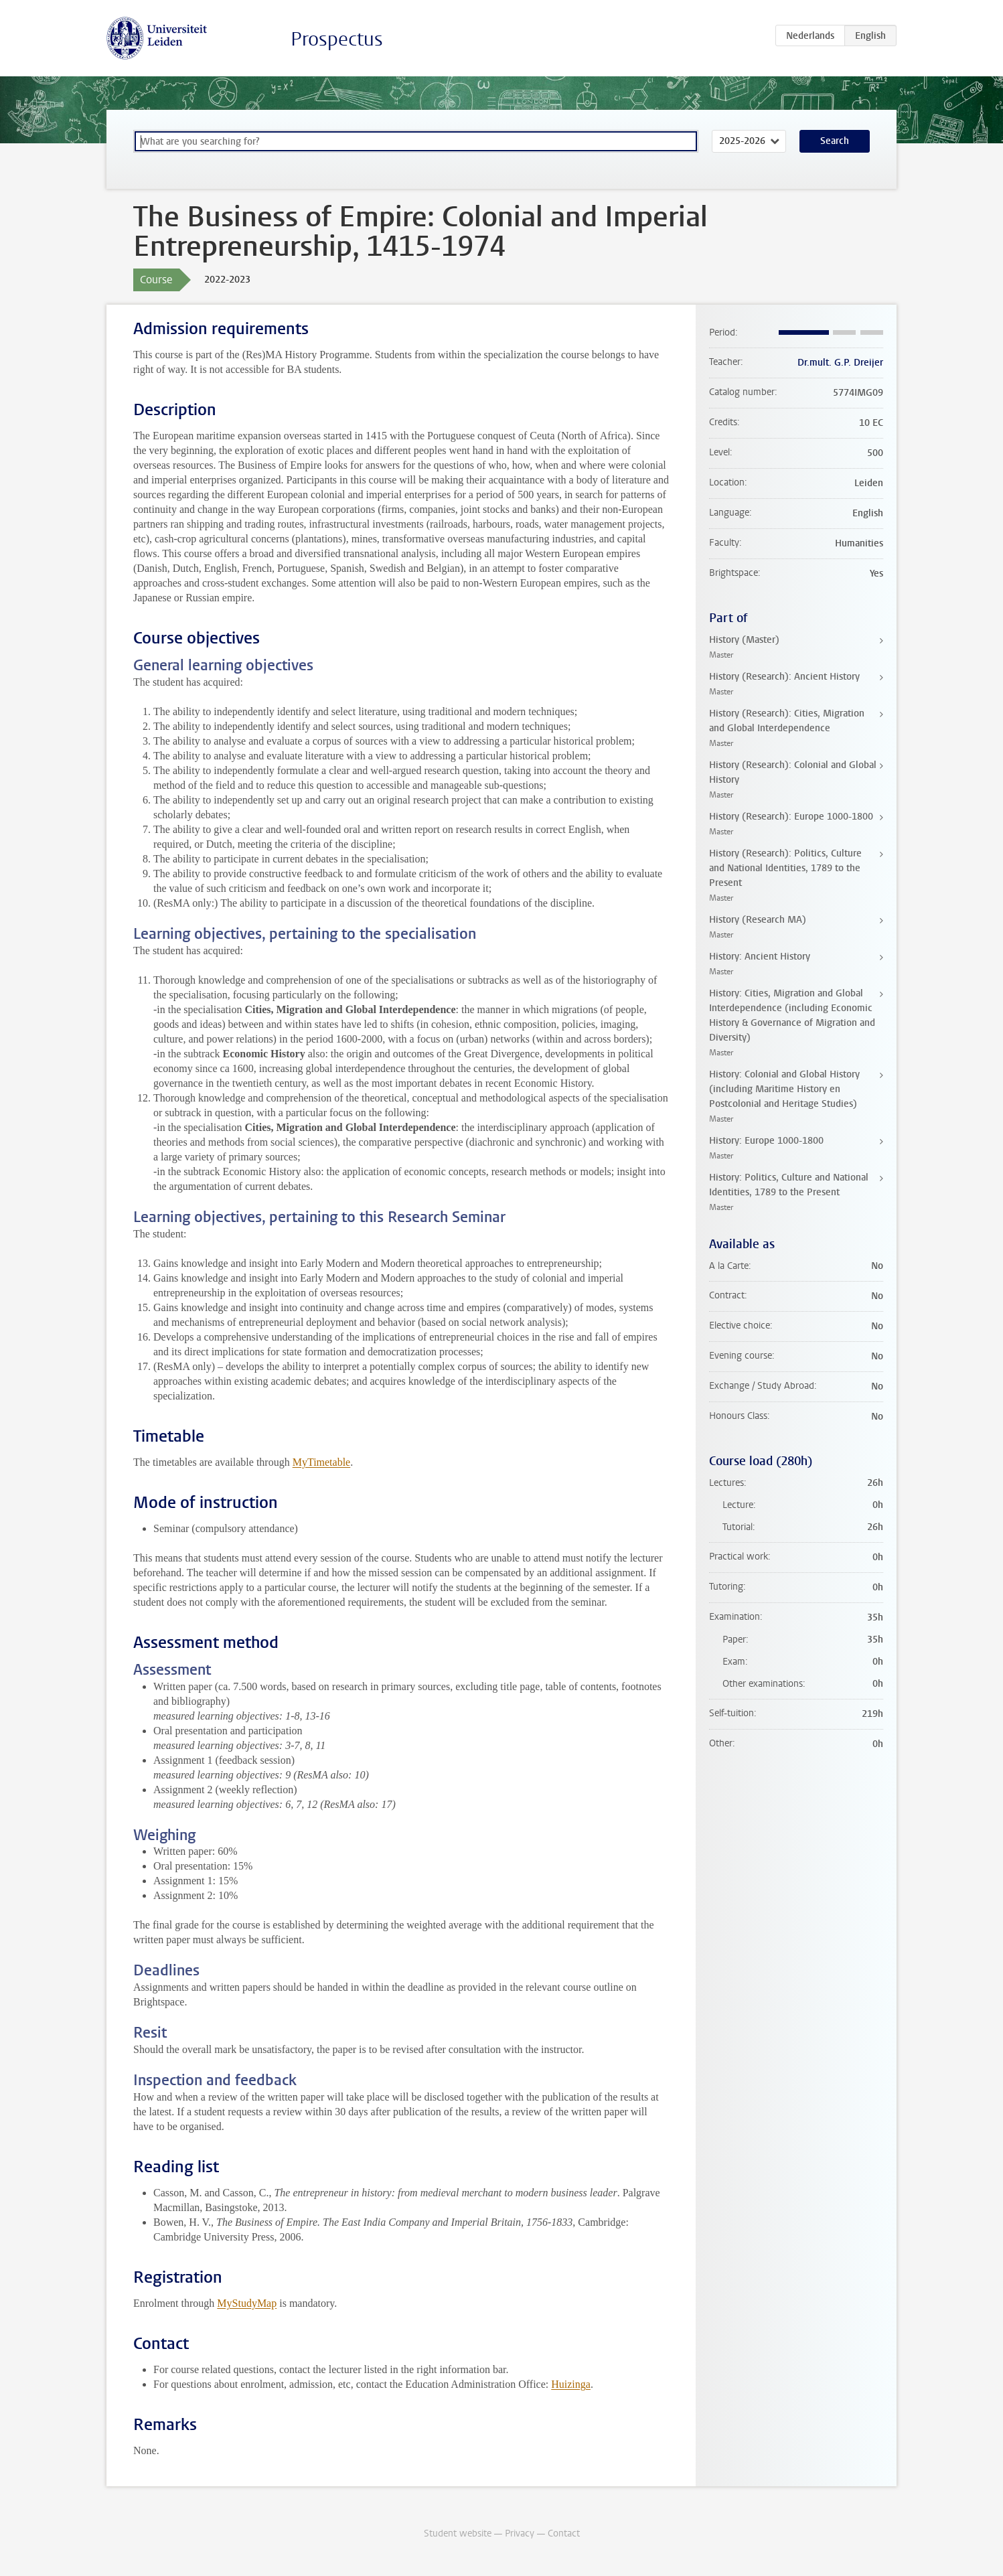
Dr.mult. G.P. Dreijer (840, 362)
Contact (564, 2533)
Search (834, 141)
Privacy (519, 2533)
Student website (457, 2533)
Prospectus (337, 39)
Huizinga (571, 2384)
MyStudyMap (247, 2303)
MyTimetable (322, 1462)
